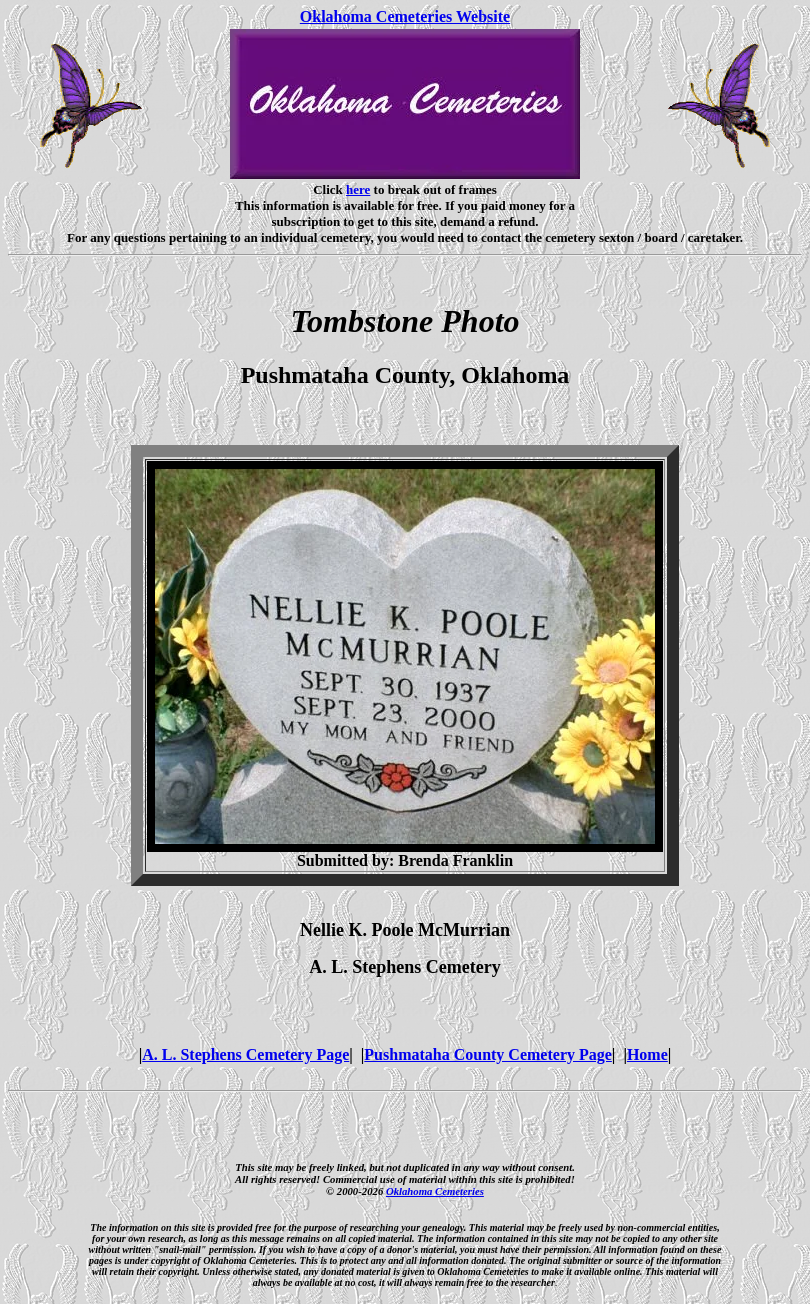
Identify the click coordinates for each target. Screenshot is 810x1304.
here (358, 189)
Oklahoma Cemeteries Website (405, 16)
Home (647, 1054)
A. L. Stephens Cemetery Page (245, 1054)
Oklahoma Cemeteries (435, 1191)
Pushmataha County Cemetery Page (488, 1054)
